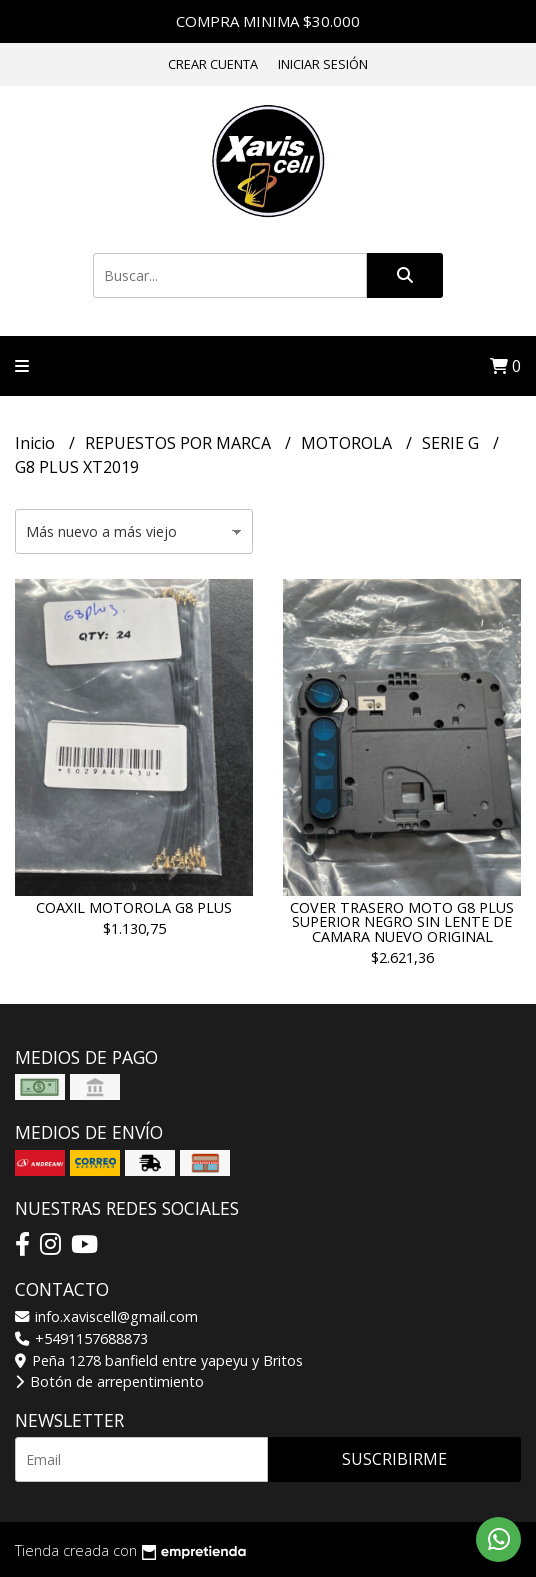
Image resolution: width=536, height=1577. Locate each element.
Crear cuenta (213, 64)
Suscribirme (394, 1459)
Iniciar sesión (323, 64)
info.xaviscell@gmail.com (106, 1316)
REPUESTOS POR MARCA (180, 443)
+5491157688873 (81, 1338)
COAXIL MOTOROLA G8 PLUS (134, 907)
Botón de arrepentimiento (109, 1381)
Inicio (37, 443)
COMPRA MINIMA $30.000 (268, 21)
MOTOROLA (348, 443)
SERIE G (452, 443)
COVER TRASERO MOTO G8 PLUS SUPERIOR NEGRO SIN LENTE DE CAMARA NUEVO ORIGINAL (402, 922)
